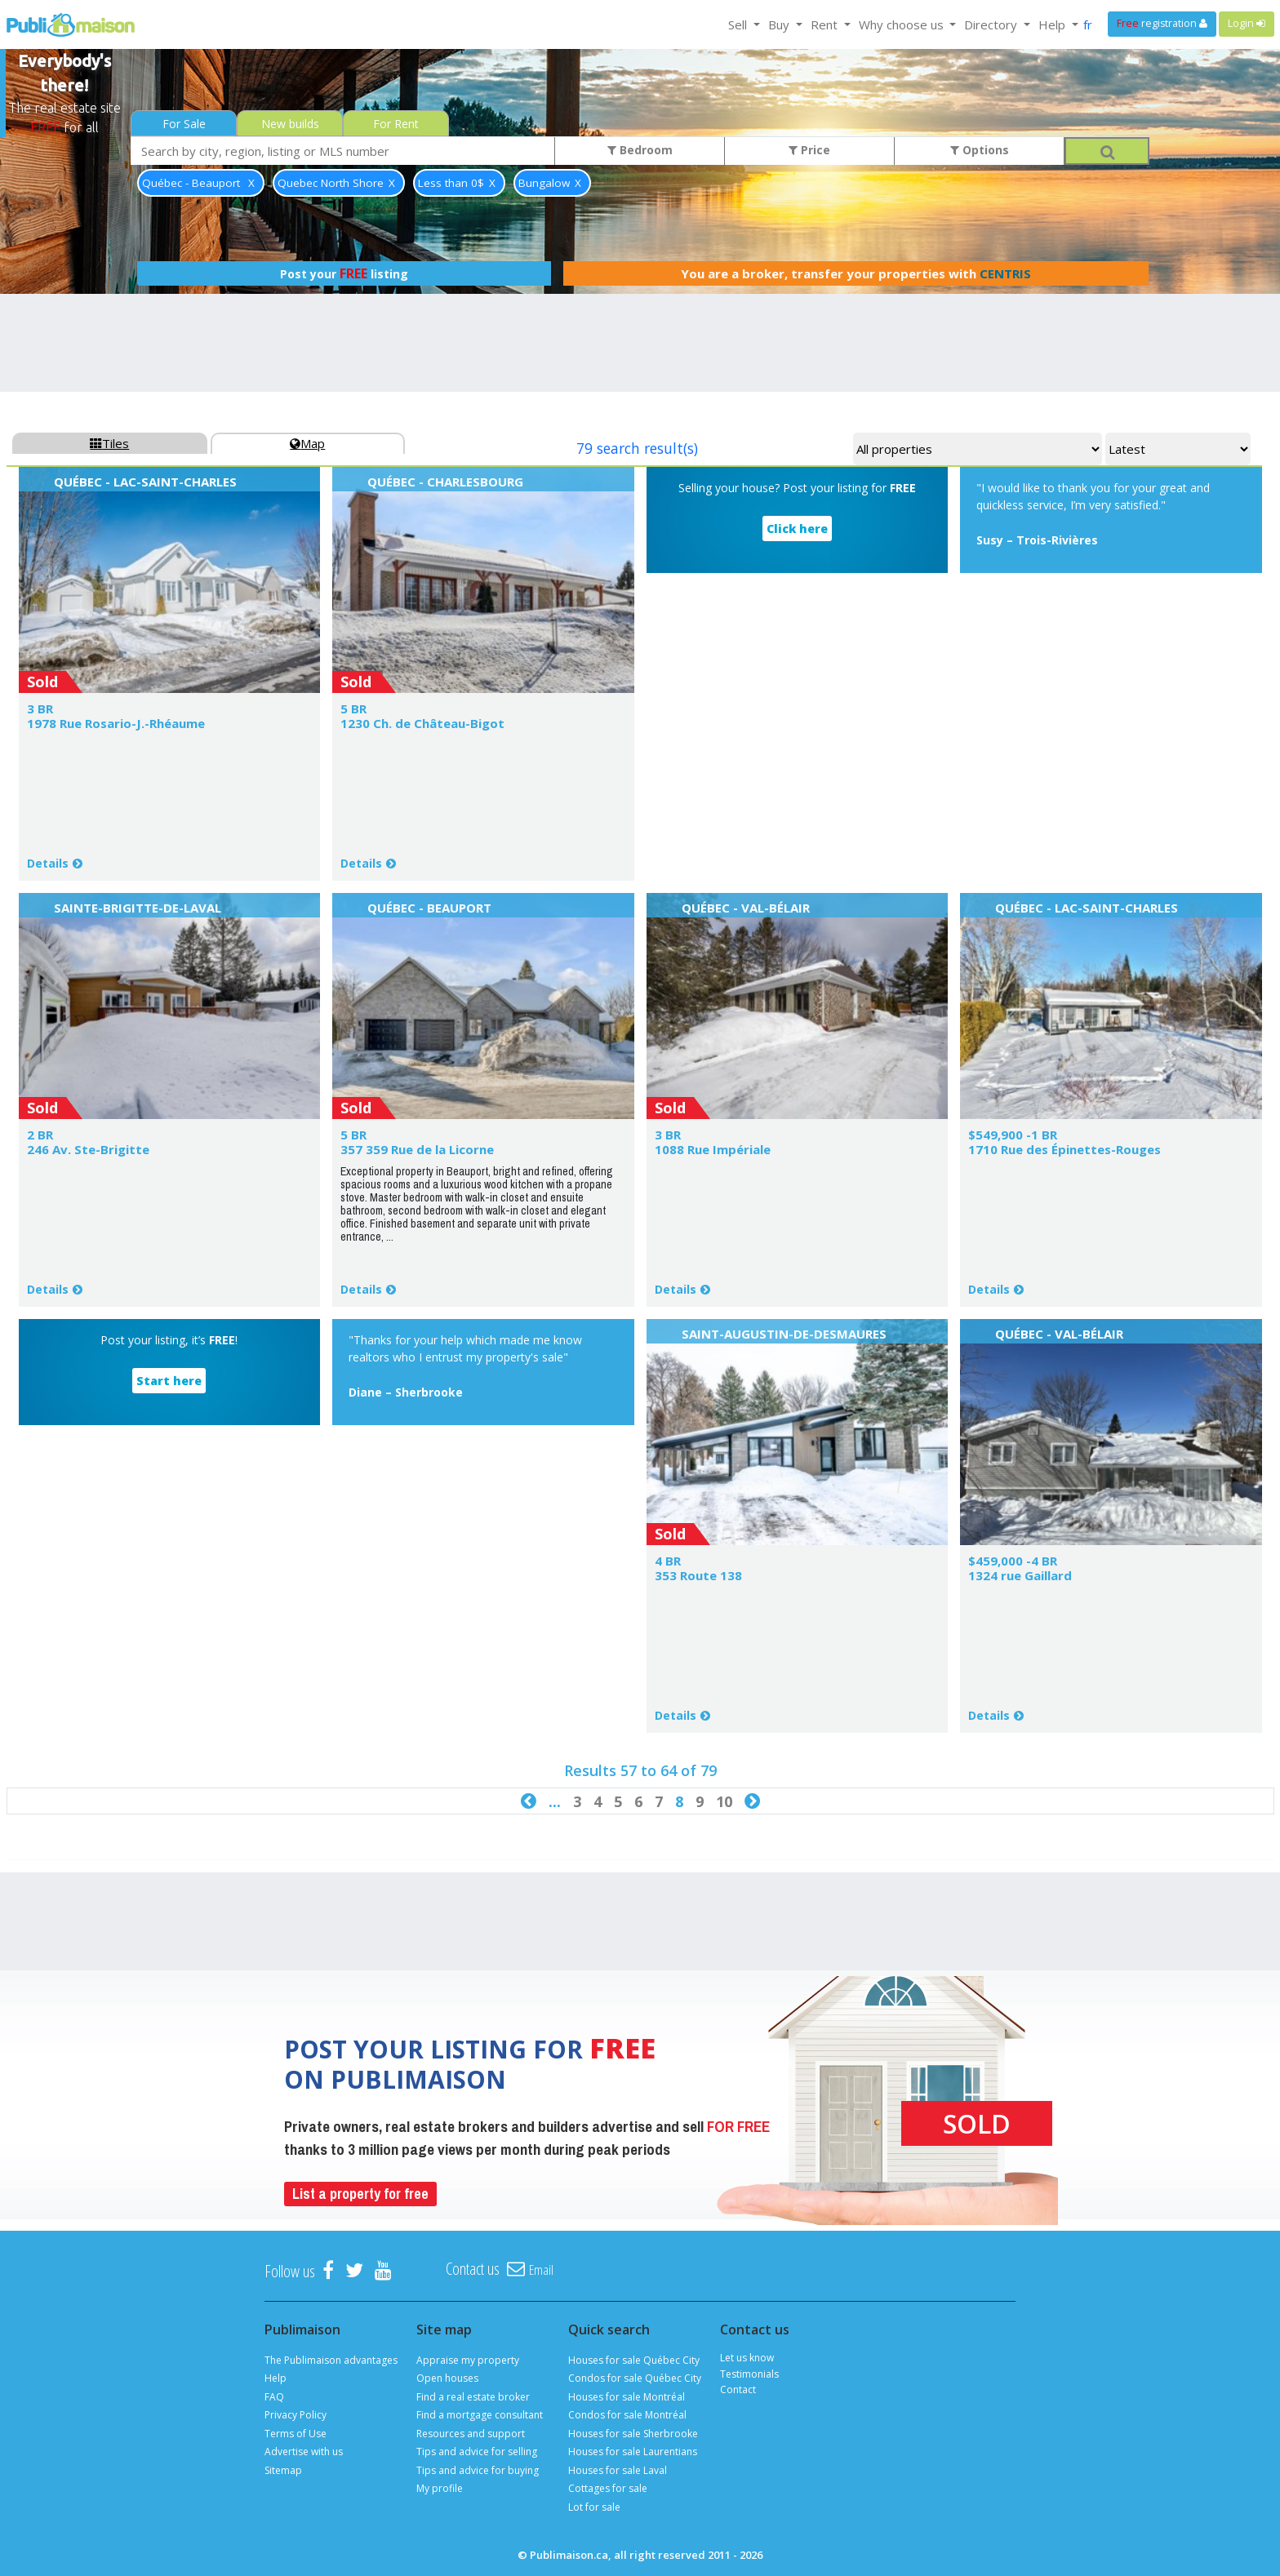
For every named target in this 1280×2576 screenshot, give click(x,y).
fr (1087, 24)
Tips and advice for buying (477, 2470)
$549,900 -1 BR (1012, 1134)
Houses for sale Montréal (626, 2397)
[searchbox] (342, 150)
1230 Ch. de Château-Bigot (422, 723)
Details (48, 863)
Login (1246, 23)
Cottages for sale (607, 2488)
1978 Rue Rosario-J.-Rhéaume (116, 723)
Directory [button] (992, 24)
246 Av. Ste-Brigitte (88, 1149)
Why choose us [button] (903, 24)
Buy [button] (780, 24)
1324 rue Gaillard (1020, 1575)
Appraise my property (467, 2360)
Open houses (447, 2378)
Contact (738, 2389)
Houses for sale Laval (617, 2470)
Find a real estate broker (473, 2397)
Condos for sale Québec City (634, 2378)
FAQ (274, 2397)
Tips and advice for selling (476, 2451)
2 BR (40, 1134)
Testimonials (749, 2374)
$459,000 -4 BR (1012, 1560)
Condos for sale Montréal (627, 2415)
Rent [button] (826, 24)
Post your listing (344, 273)
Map (307, 443)
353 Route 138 (698, 1575)
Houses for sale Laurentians (632, 2451)
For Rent (396, 123)
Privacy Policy (295, 2415)
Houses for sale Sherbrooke (633, 2434)
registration (1162, 23)
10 (724, 1801)
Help (275, 2378)
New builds (290, 123)
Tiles (109, 443)
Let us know (747, 2358)
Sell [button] (739, 24)
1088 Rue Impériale (713, 1149)
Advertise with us (303, 2451)
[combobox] (343, 150)
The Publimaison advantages (331, 2360)
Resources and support (470, 2434)
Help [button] (1053, 24)
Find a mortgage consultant (479, 2415)
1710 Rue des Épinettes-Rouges (1064, 1149)
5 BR (353, 708)
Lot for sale (594, 2507)
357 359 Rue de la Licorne (417, 1149)
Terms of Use (295, 2434)
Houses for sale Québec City (634, 2360)
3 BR (40, 708)
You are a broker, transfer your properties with (856, 273)
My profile (439, 2488)
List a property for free (360, 2193)
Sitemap (283, 2470)
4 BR (668, 1560)
